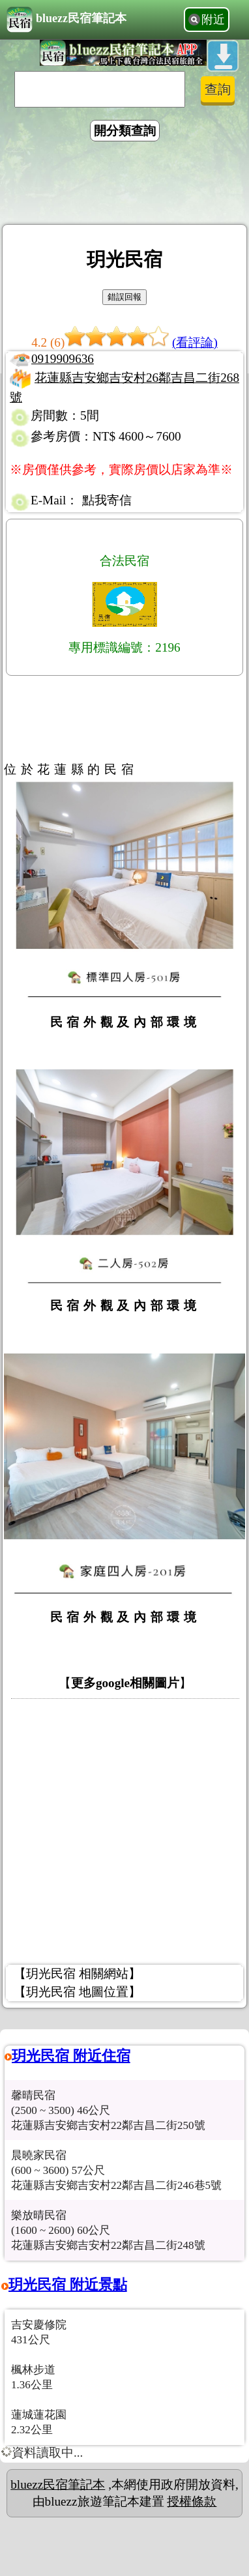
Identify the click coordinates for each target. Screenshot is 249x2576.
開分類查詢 (125, 130)
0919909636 (62, 359)
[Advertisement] (124, 185)
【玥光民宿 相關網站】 (77, 1973)
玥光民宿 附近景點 (67, 2284)
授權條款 (191, 2501)
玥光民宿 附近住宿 (71, 2056)
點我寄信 (107, 500)
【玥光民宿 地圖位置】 (77, 1992)
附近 (213, 19)
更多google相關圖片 (125, 1683)
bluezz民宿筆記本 (66, 20)
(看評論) (195, 342)
